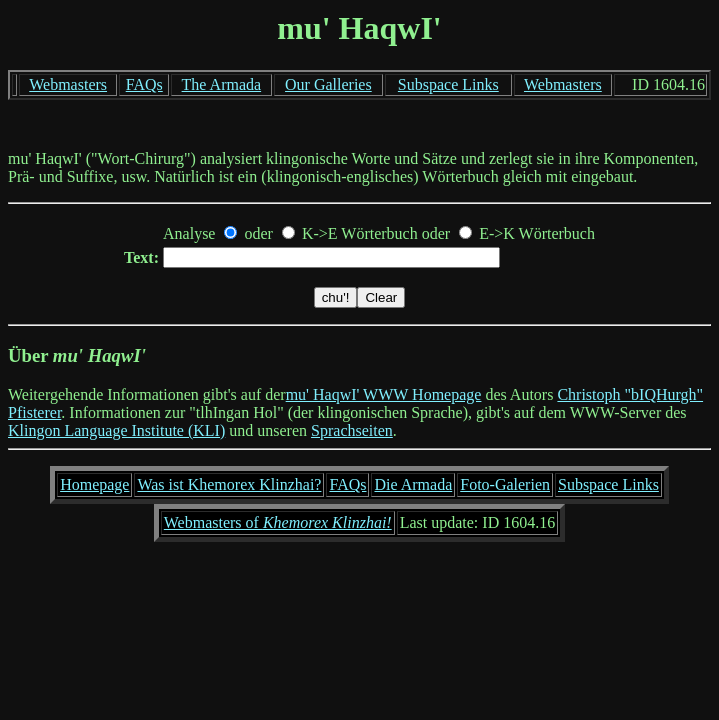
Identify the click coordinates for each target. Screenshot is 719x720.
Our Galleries (328, 84)
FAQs (144, 84)
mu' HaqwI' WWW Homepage (384, 394)
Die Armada (413, 484)
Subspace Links (448, 84)
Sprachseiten (352, 430)
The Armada (222, 84)
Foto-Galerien (505, 484)
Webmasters (68, 84)
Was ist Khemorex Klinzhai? (229, 484)
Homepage (94, 484)
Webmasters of (278, 522)
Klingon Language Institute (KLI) (116, 430)
